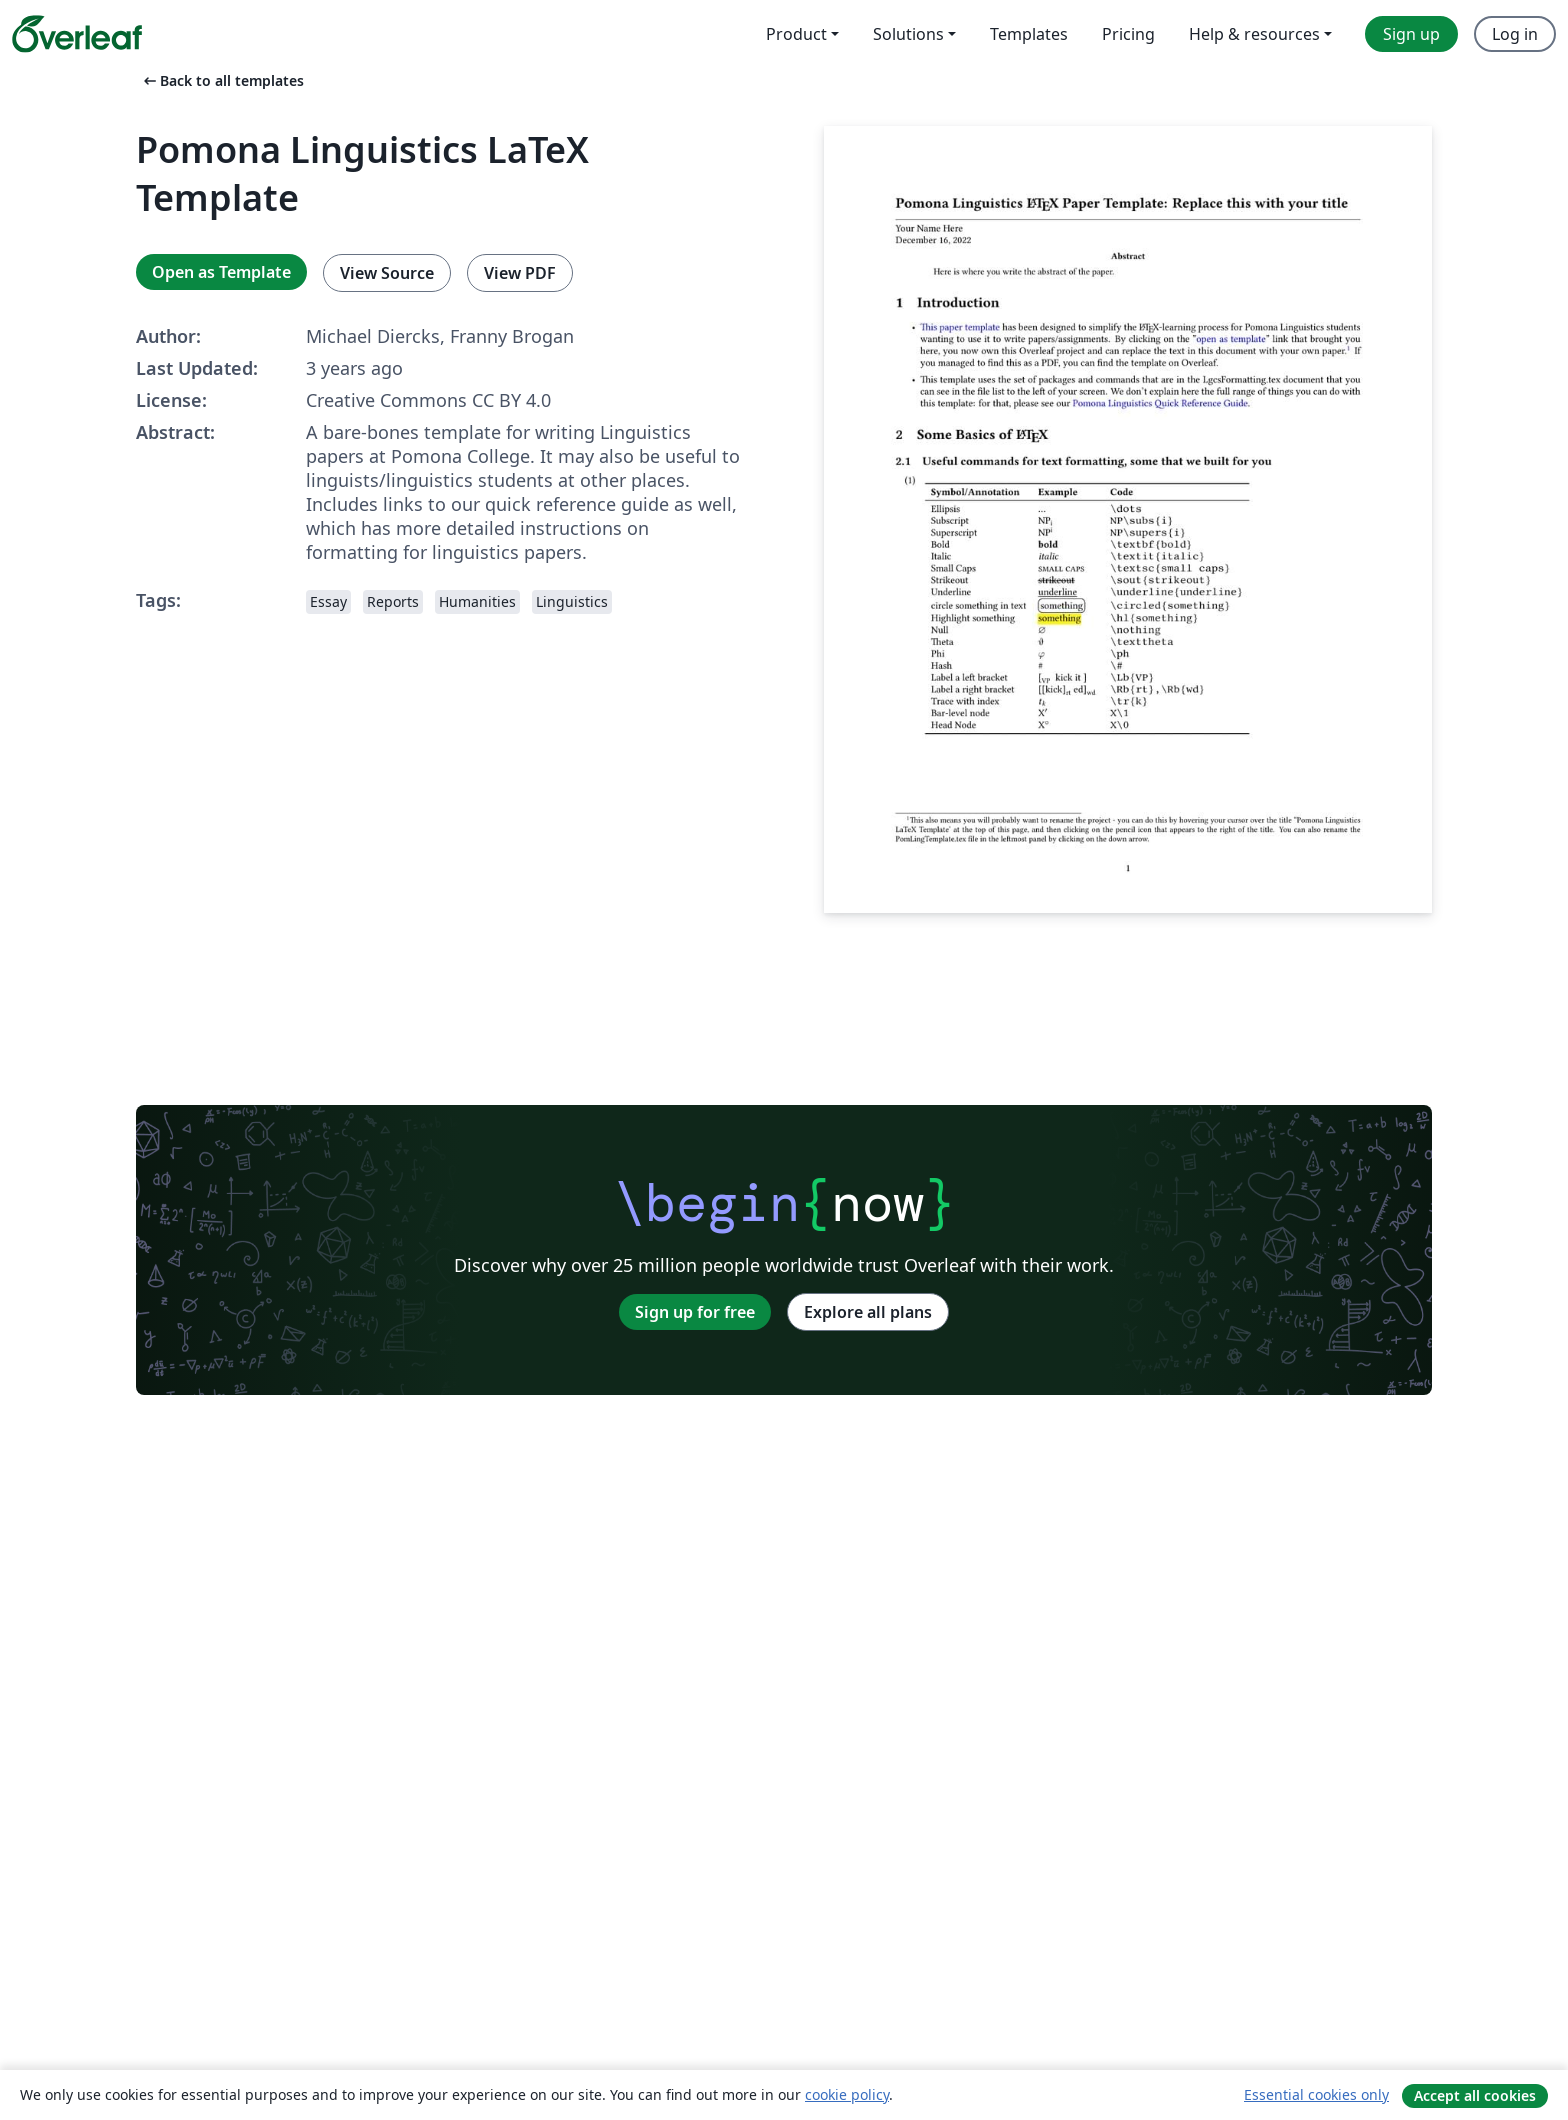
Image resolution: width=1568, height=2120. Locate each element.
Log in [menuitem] (1515, 34)
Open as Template (221, 272)
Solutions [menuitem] (908, 34)
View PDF (520, 273)
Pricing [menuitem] (1128, 34)
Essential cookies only (1316, 2094)
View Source (387, 273)
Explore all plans (868, 1312)
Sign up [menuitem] (1411, 34)
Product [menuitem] (796, 34)
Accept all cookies (1475, 2095)
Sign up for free (695, 1312)
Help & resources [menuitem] (1254, 34)
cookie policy (847, 2094)
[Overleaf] (77, 34)
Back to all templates (222, 80)
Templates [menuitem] (1029, 34)
